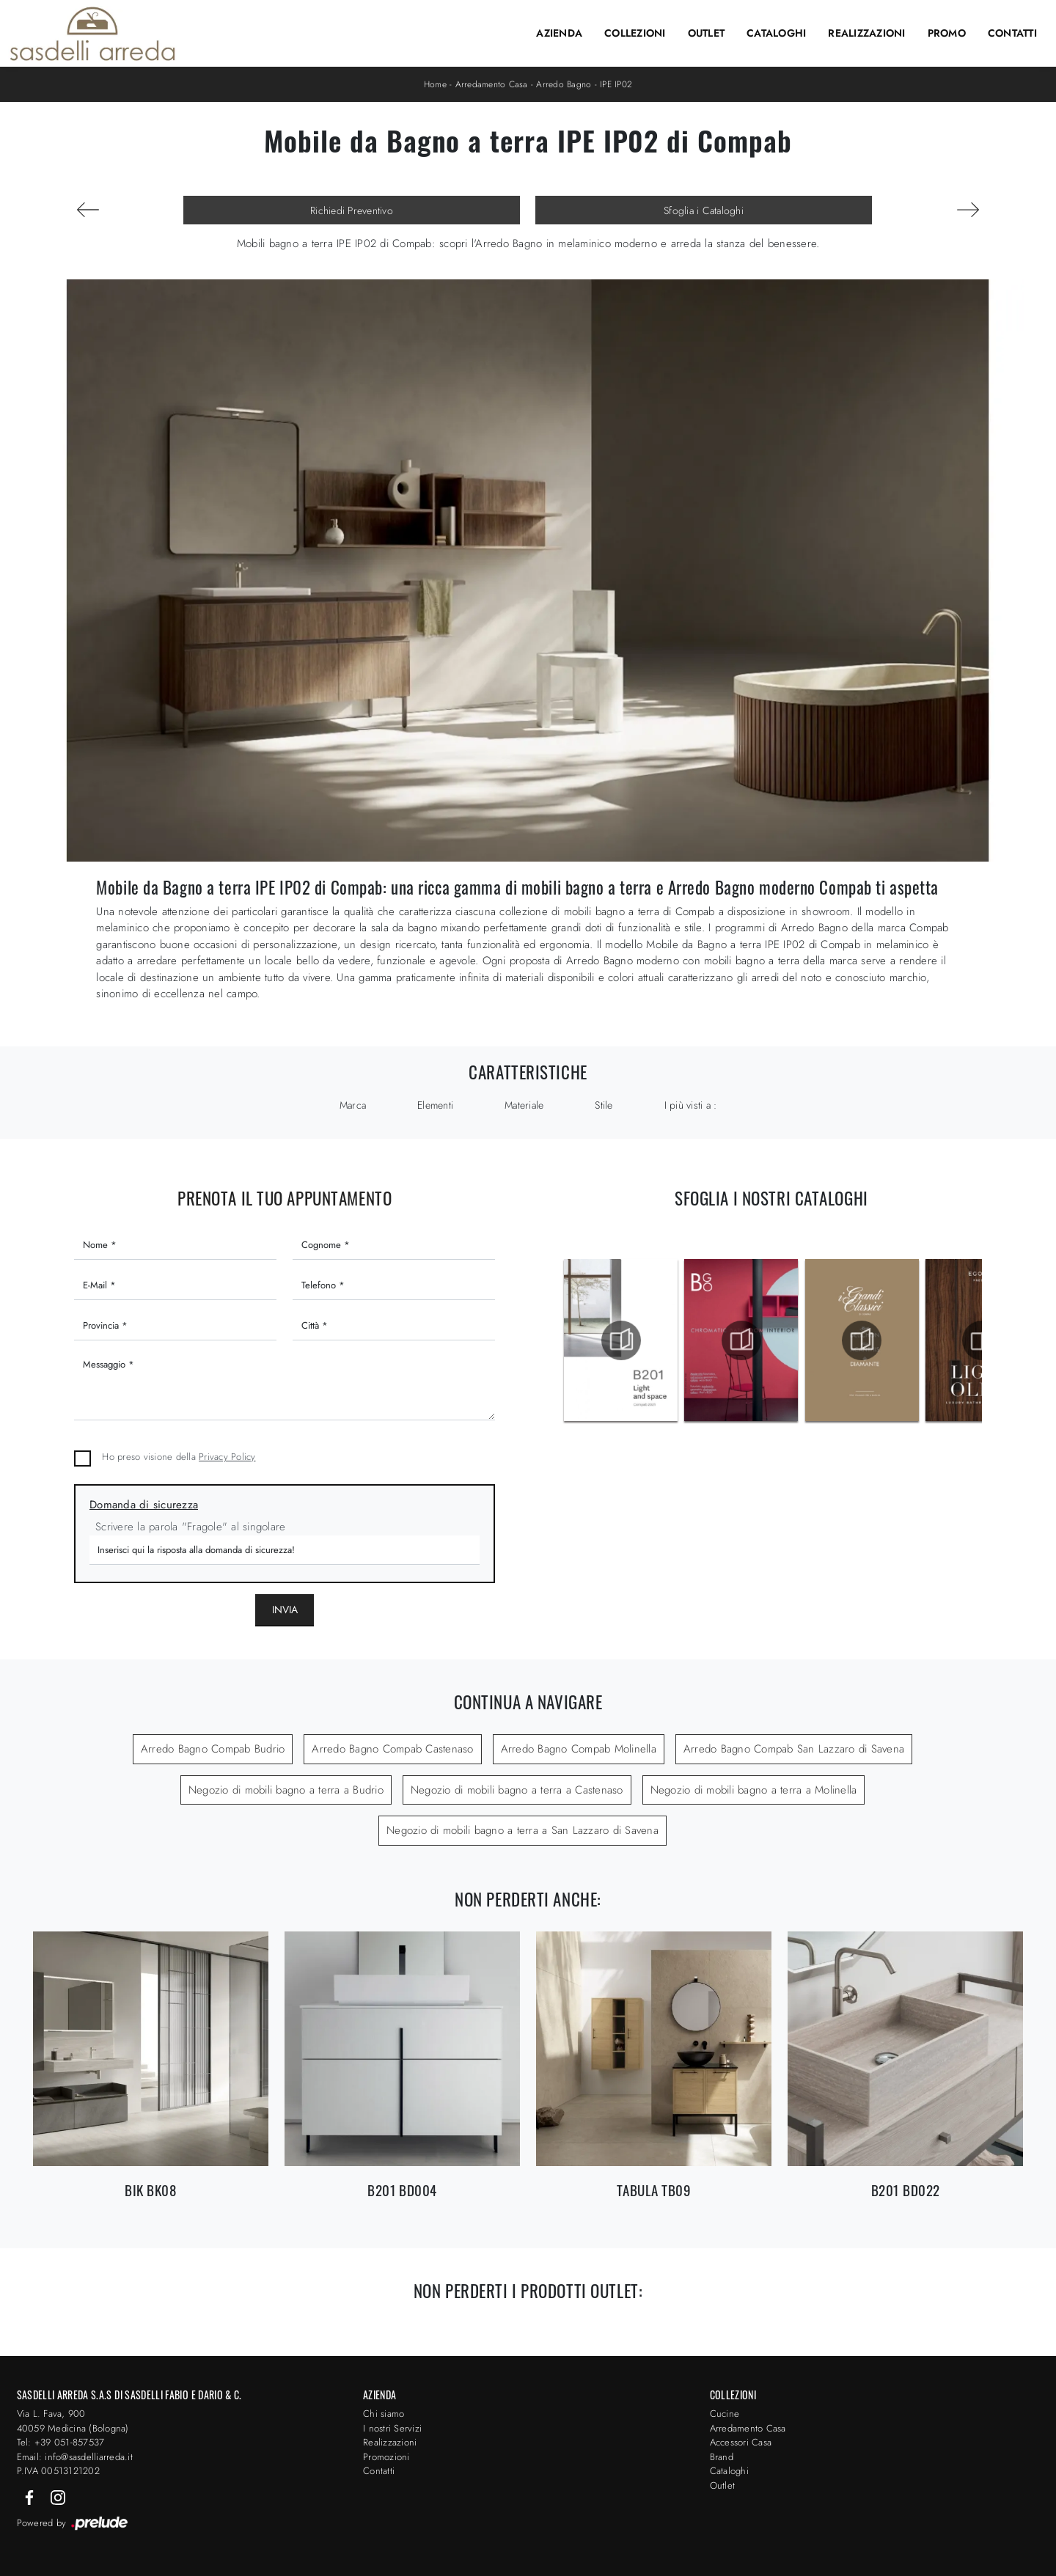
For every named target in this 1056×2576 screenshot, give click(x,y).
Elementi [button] (435, 1105)
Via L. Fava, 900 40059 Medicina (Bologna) (73, 2421)
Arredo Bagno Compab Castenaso (392, 1749)
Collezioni (635, 33)
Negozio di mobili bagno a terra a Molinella (753, 1790)
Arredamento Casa (491, 84)
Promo (947, 33)
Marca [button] (353, 1105)
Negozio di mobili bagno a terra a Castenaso (517, 1790)
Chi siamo (383, 2414)
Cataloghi (776, 33)
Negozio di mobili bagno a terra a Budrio (286, 1790)
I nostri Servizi (392, 2428)
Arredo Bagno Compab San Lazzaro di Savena (793, 1749)
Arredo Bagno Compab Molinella (578, 1749)
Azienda (559, 33)
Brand (721, 2457)
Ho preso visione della (178, 1457)
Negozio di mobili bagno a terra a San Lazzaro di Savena (522, 1830)
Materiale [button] (524, 1105)
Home (435, 84)
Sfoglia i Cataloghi (704, 210)
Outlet (706, 33)
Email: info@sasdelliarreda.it (75, 2457)
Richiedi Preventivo (351, 210)
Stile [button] (603, 1105)
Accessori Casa (741, 2442)
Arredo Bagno (563, 84)
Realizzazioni (866, 33)
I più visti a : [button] (690, 1105)
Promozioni (386, 2457)
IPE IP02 (616, 84)
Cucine (725, 2414)
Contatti (1012, 33)
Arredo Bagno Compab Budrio (213, 1749)
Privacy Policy (227, 1457)
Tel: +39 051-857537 (61, 2442)
